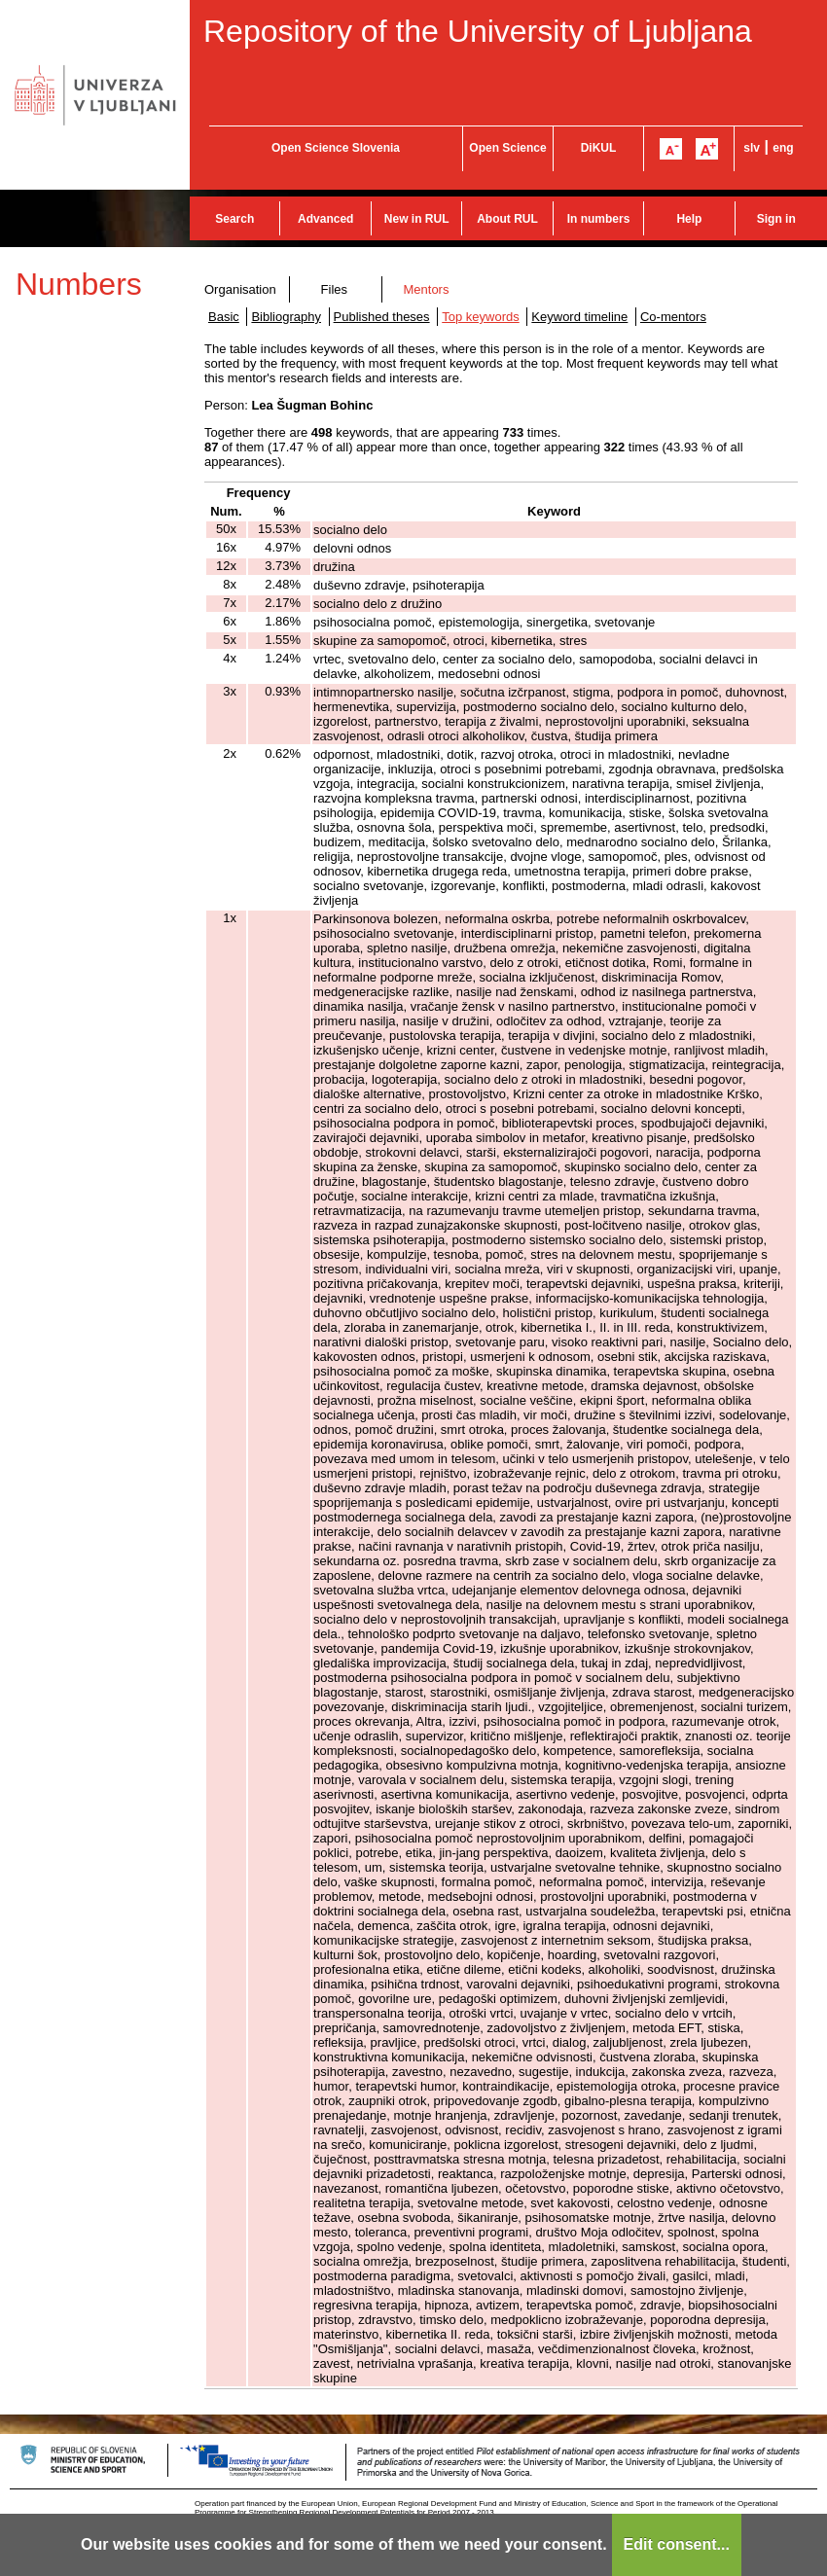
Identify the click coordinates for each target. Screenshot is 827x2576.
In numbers (598, 219)
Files (334, 289)
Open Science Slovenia (335, 148)
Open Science (507, 148)
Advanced (325, 219)
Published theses (382, 316)
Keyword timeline (579, 316)
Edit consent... (677, 2544)
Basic (223, 316)
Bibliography (286, 316)
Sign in (776, 219)
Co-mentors (673, 316)
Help (688, 219)
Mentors (426, 289)
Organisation (240, 289)
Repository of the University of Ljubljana (477, 31)
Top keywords (480, 316)
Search (234, 219)
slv (751, 148)
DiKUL (599, 148)
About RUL (507, 219)
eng (783, 148)
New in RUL (416, 219)
